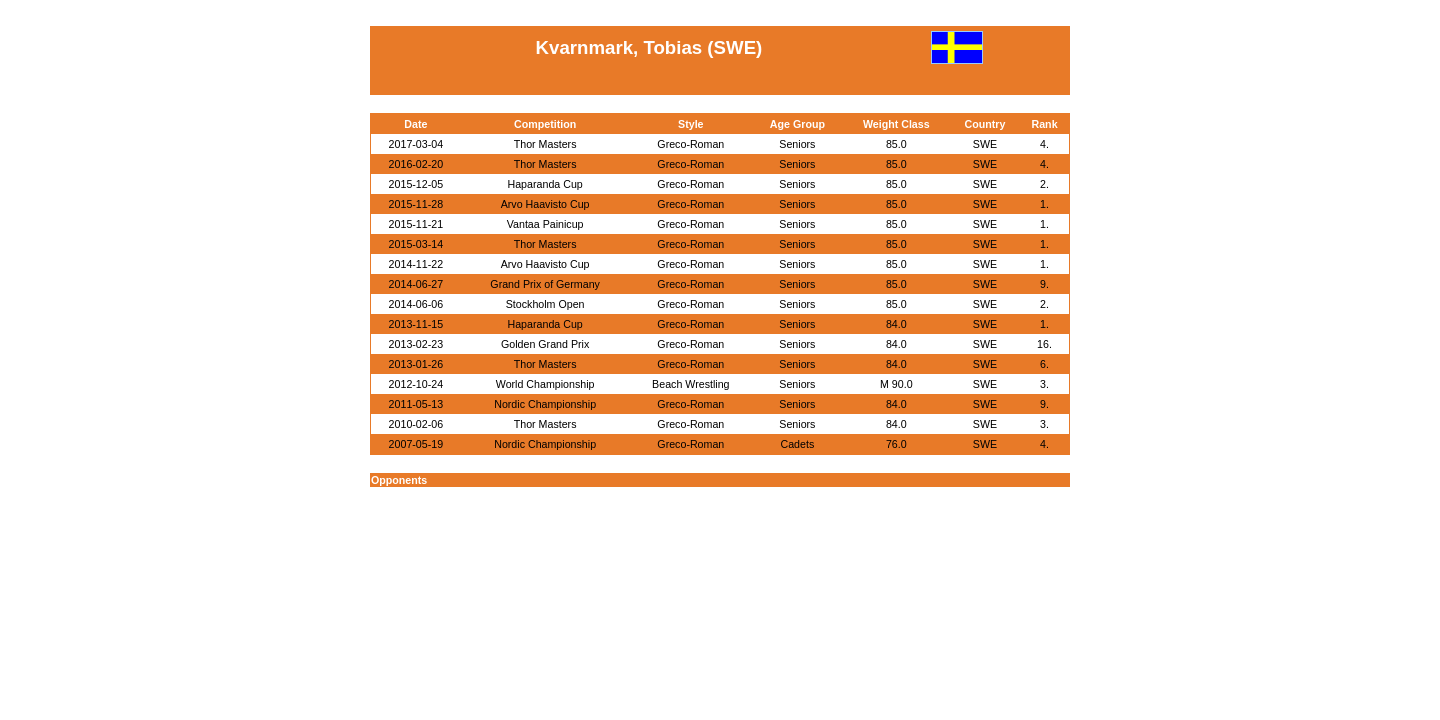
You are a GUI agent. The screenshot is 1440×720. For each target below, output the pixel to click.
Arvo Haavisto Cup (545, 204)
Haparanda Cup (545, 184)
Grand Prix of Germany (545, 284)
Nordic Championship (545, 404)
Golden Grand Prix (545, 344)
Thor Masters (545, 144)
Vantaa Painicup (545, 224)
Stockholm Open (545, 304)
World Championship (545, 384)
